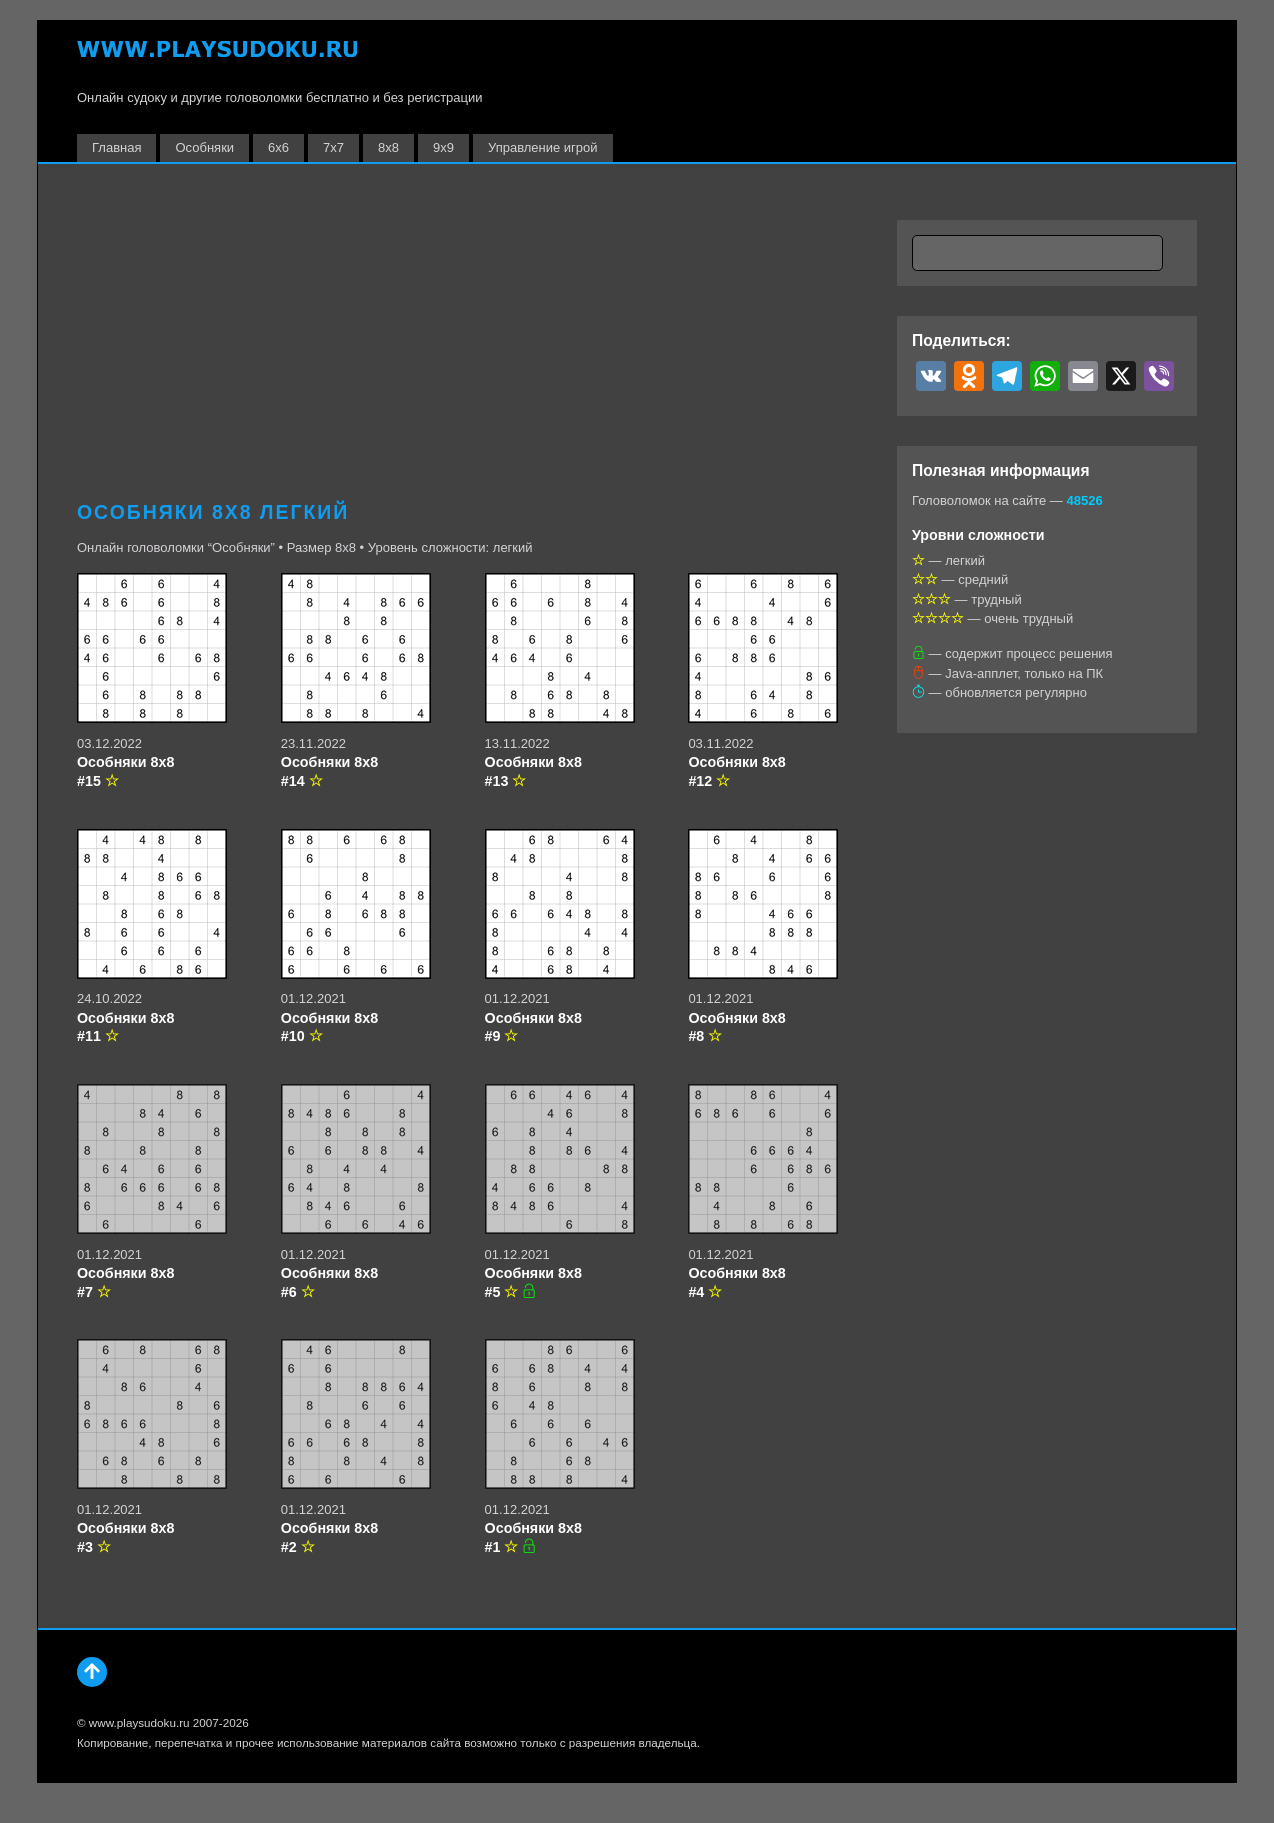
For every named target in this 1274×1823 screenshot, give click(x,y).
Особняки (204, 147)
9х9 (443, 147)
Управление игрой (543, 147)
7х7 (333, 147)
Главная (116, 147)
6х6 (278, 147)
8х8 (388, 147)
